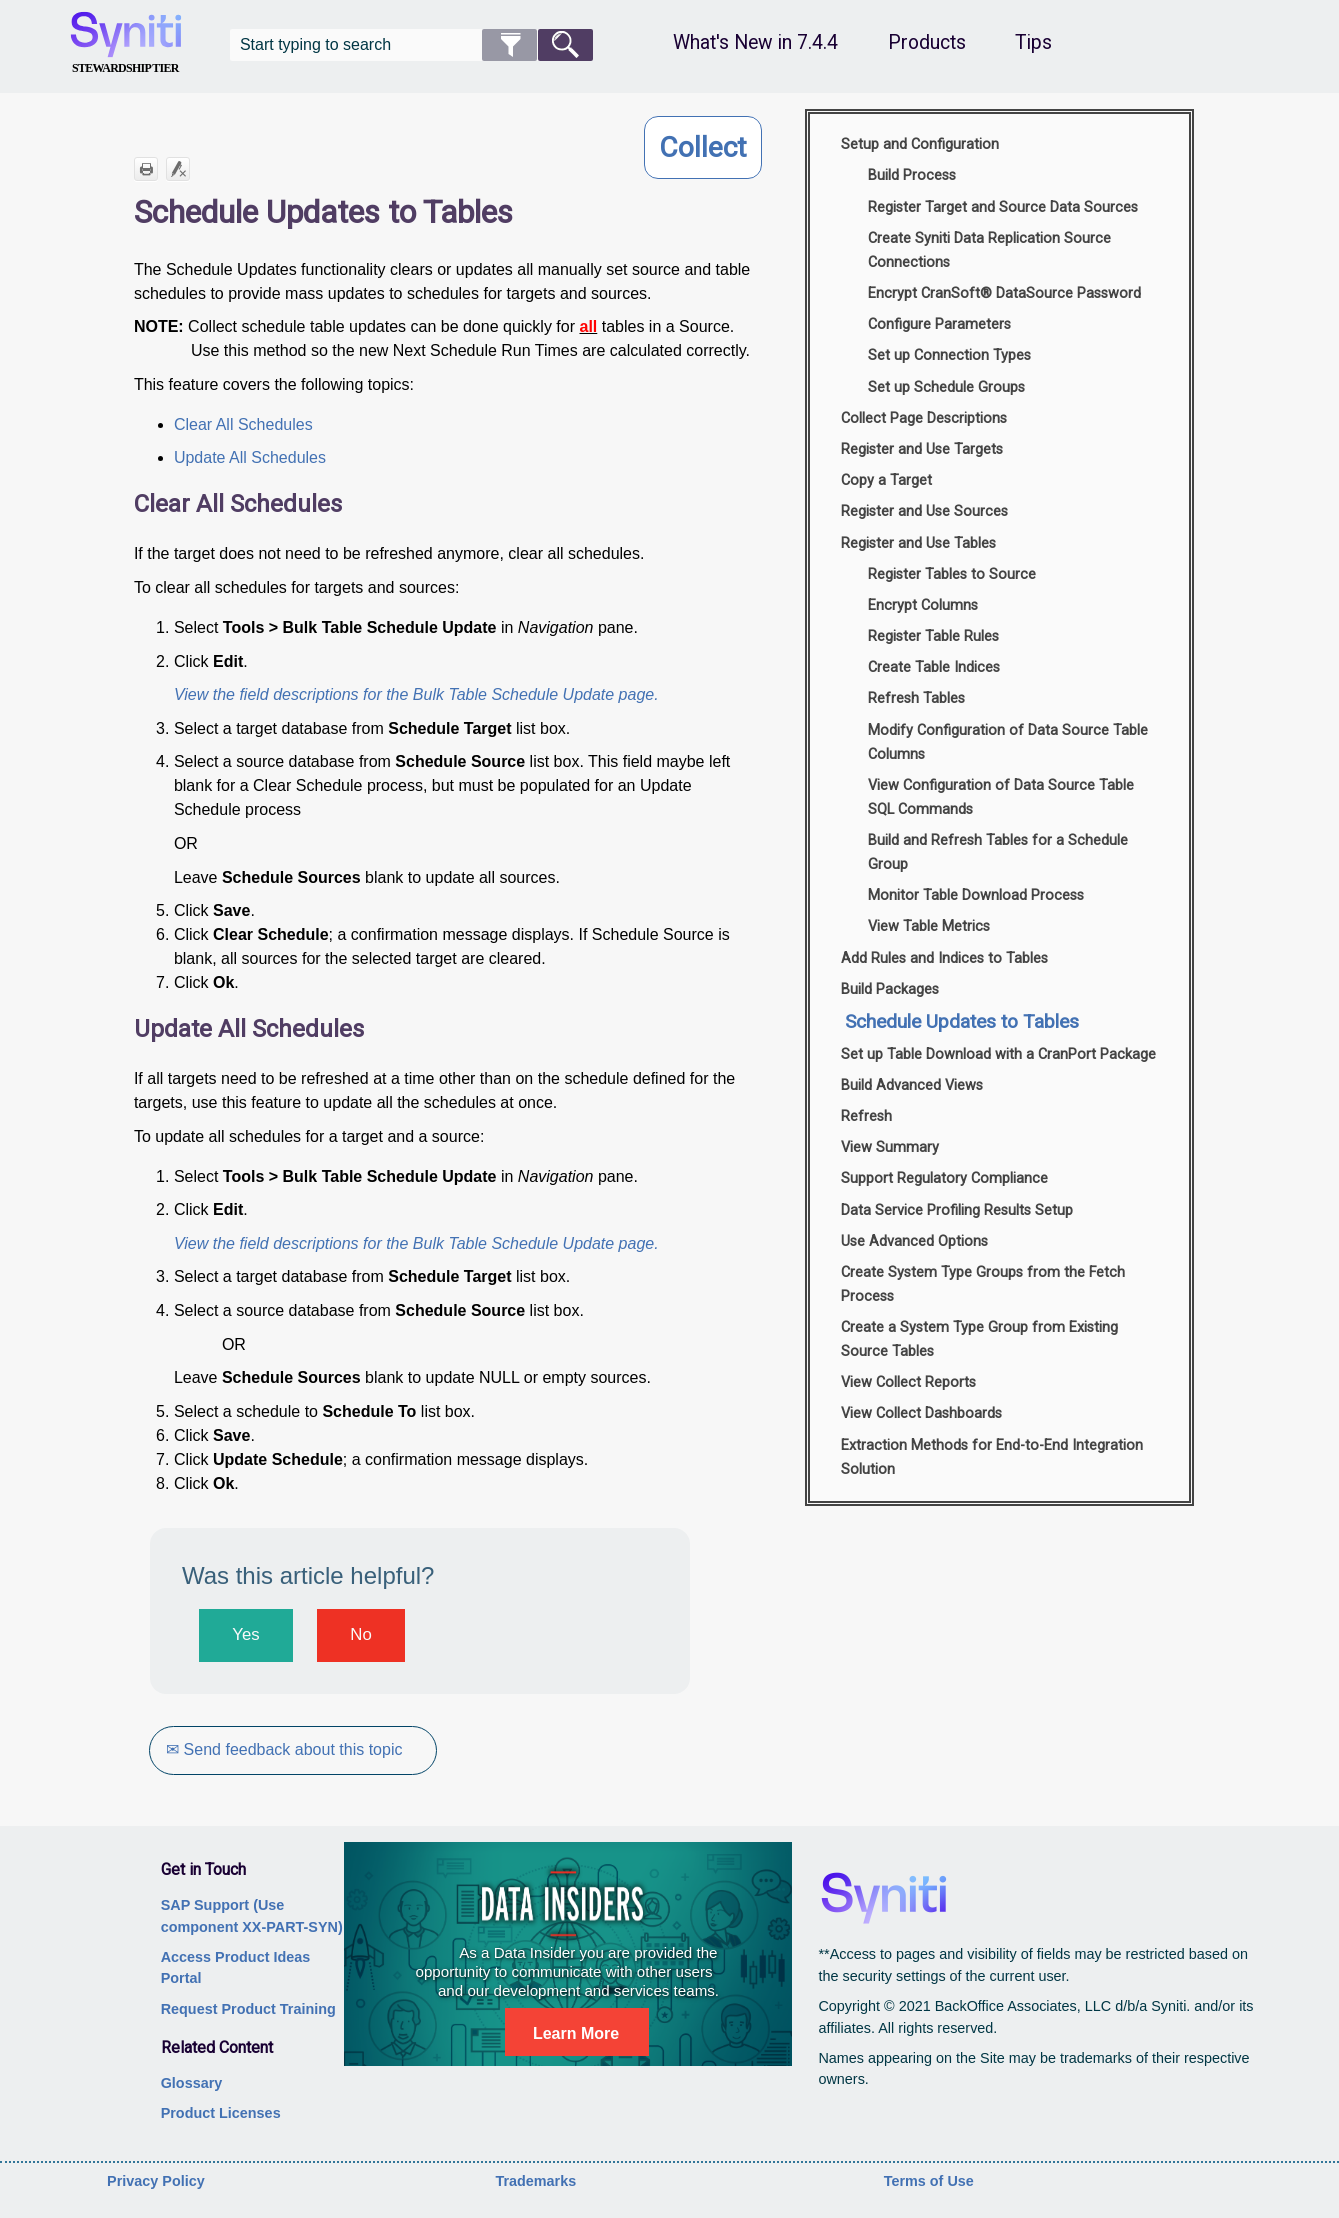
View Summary (890, 1147)
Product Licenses (221, 2113)
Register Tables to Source (952, 574)
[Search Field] (412, 45)
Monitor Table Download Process (976, 895)
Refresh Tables (916, 698)
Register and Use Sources (924, 511)
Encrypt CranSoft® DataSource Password (1004, 293)
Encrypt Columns (923, 605)
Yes (245, 1634)
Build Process (912, 175)
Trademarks (535, 2181)
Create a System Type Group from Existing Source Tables (979, 1339)
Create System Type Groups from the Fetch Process (983, 1284)
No (360, 1634)
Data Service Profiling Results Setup (957, 1210)
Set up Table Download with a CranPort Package (998, 1054)
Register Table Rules (933, 636)
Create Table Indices (934, 667)
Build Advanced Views (912, 1085)
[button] (509, 45)
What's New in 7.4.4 (755, 42)
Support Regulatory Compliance (944, 1178)
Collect (703, 147)
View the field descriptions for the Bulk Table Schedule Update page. (416, 694)
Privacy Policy (156, 2181)
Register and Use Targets (922, 449)
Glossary (192, 2083)
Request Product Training (248, 2009)
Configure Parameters (939, 324)
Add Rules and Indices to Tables (944, 958)
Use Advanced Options (914, 1241)
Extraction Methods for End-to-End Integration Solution (992, 1457)
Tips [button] (1033, 42)
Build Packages (890, 989)
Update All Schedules (250, 457)
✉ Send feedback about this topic (285, 1749)
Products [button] (927, 42)
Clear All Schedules (243, 424)
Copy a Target (886, 480)
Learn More (576, 2033)
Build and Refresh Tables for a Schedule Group (998, 852)
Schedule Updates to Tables (962, 1021)
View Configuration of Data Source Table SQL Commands (1001, 797)
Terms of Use (929, 2181)
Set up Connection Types (949, 355)
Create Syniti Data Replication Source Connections (989, 250)
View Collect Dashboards (921, 1413)
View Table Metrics (929, 926)
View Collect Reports (908, 1382)
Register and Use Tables (918, 543)
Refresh (866, 1116)
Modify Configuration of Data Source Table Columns (1008, 742)
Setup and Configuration (920, 144)
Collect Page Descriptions (924, 418)
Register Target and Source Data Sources (1003, 207)
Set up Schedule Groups (946, 387)
